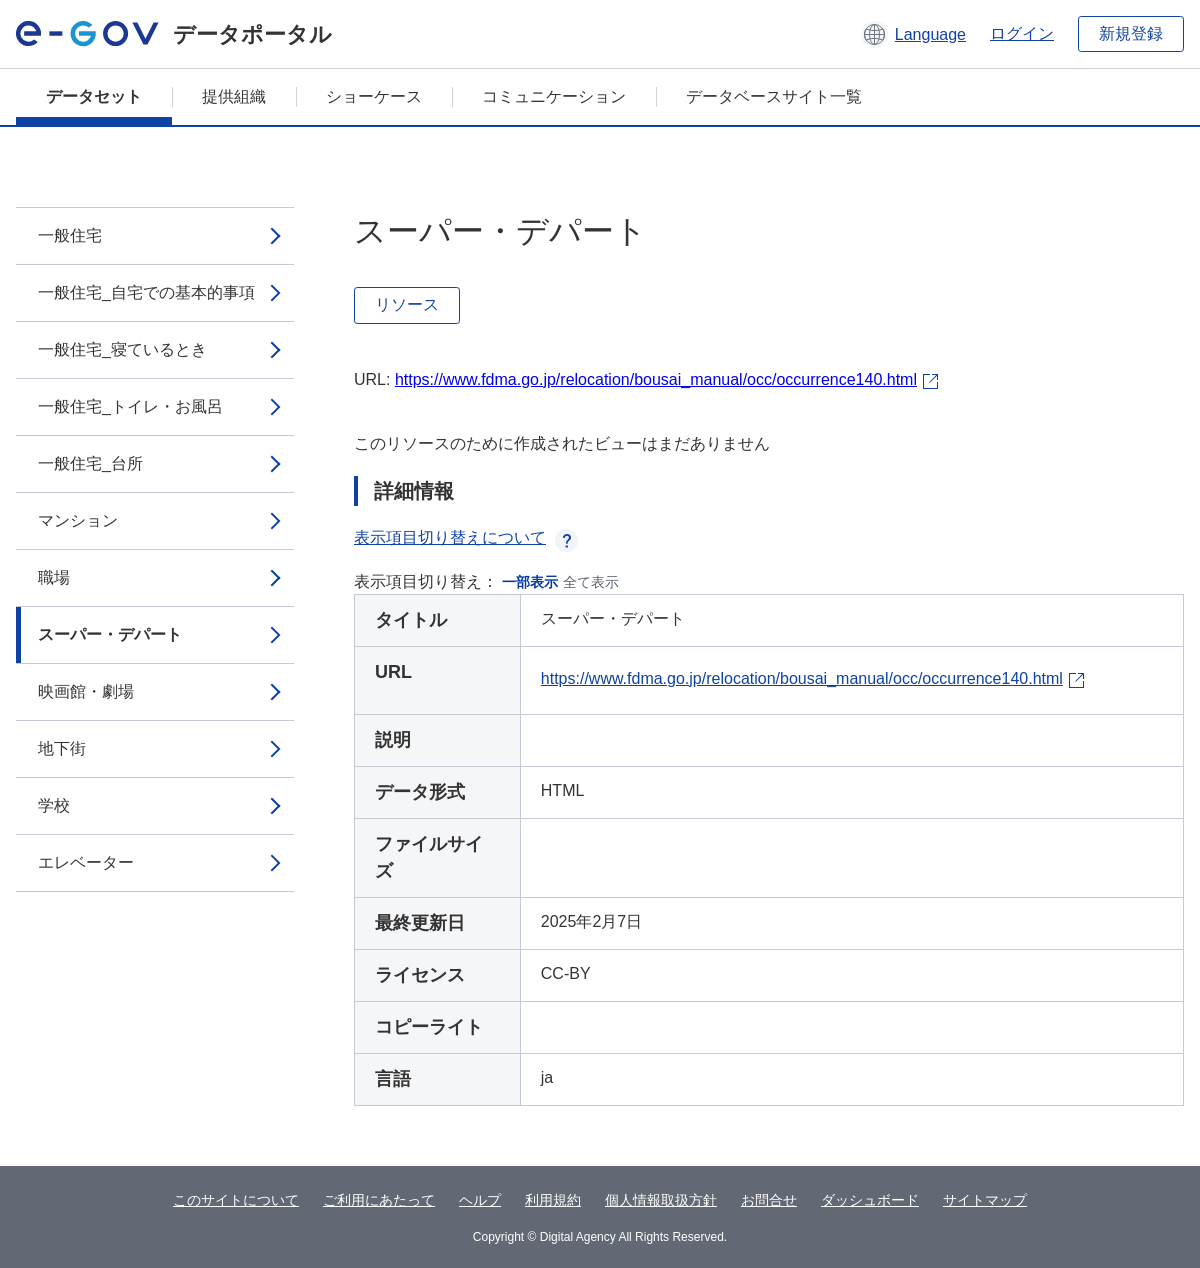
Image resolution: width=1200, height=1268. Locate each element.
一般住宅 (70, 235)
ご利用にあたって (379, 1200)
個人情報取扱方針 (661, 1200)
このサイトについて (236, 1200)
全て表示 (591, 582)
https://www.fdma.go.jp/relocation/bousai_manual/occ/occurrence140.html (656, 379)
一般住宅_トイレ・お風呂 (130, 406)
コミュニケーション (554, 96)
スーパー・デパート (110, 634)
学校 (54, 805)
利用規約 (553, 1200)
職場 (54, 577)
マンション (78, 520)
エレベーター (86, 862)
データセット (94, 96)
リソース (407, 304)
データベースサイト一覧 (774, 96)
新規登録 (1131, 33)
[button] (913, 34)
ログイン (1022, 33)
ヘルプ (480, 1200)
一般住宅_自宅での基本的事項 (146, 292)
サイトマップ (985, 1200)
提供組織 (234, 96)
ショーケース (374, 96)
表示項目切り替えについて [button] (466, 537)
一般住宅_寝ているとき (122, 349)
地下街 (62, 748)
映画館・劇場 (86, 691)
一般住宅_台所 (90, 463)
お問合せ (769, 1200)
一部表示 (530, 582)
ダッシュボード (870, 1200)
